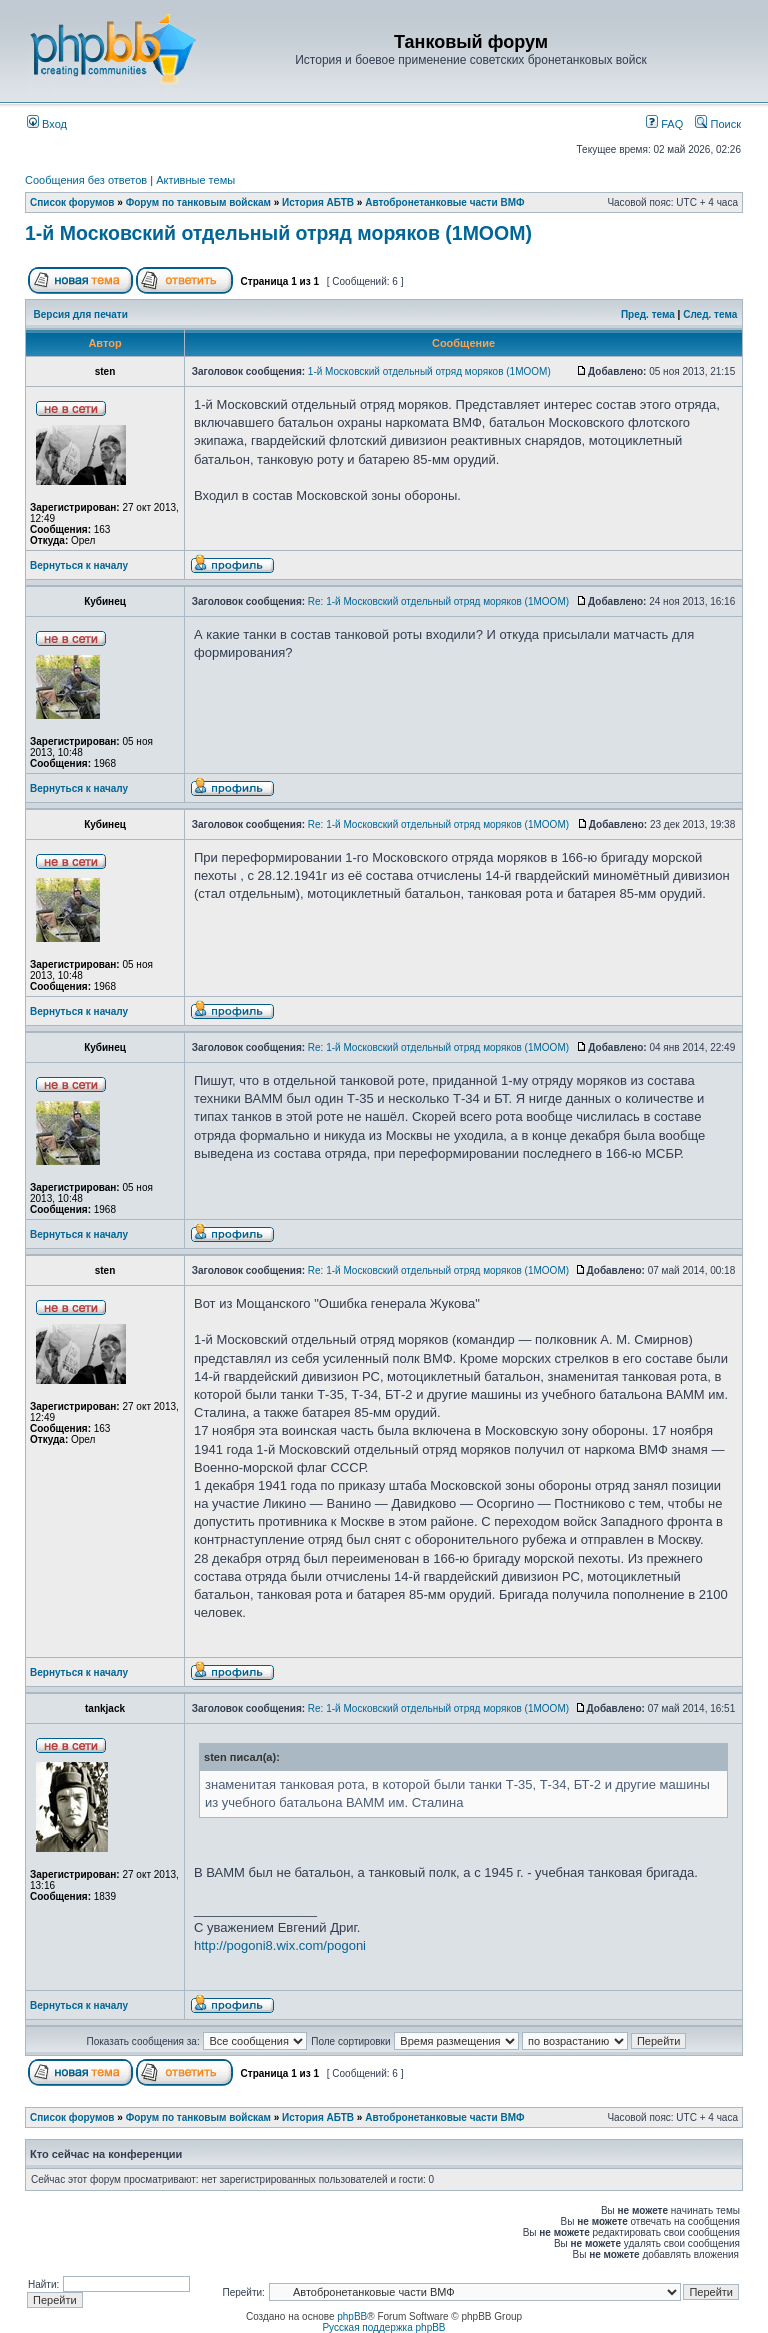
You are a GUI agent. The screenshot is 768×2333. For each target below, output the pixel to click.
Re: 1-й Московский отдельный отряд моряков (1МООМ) (438, 601)
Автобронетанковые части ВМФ (444, 202)
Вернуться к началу (79, 565)
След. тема (710, 314)
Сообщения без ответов (86, 180)
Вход (47, 124)
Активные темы (195, 180)
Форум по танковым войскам (198, 202)
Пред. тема (648, 314)
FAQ (664, 124)
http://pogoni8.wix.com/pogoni (280, 1945)
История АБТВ (318, 202)
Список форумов (72, 202)
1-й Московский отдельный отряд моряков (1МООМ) (278, 233)
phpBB (352, 2316)
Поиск (718, 124)
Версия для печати (81, 314)
